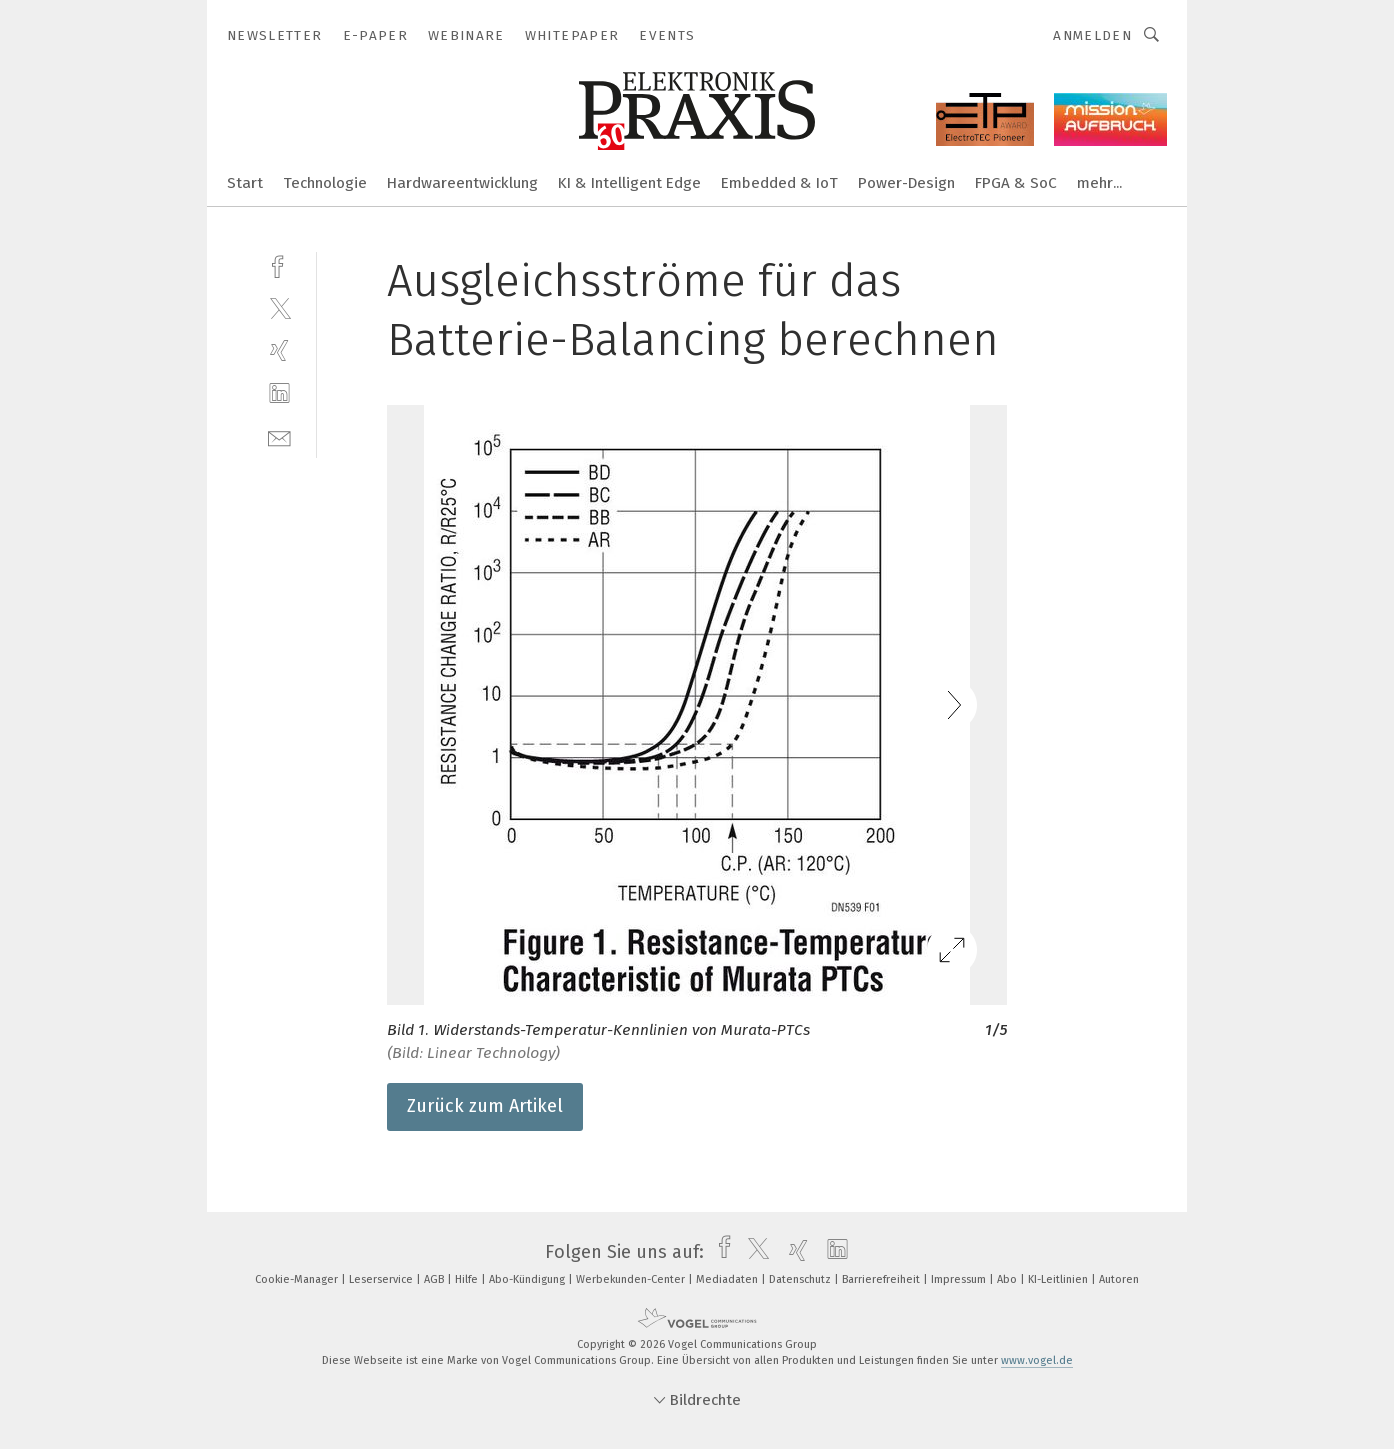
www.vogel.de (1037, 1360)
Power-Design (906, 183)
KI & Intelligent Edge (629, 183)
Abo (1008, 1279)
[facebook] (279, 264)
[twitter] (279, 307)
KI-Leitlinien (1059, 1279)
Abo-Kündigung (528, 1279)
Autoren (1119, 1279)
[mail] (279, 436)
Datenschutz (801, 1279)
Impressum (960, 1279)
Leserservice (382, 1279)
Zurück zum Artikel (485, 1106)
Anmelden (1092, 35)
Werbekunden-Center (632, 1279)
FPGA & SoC (1016, 183)
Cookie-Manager (298, 1279)
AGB (435, 1279)
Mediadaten (728, 1279)
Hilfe (468, 1279)
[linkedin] (279, 393)
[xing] (279, 350)
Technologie (325, 183)
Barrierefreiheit (882, 1279)
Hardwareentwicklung (462, 183)
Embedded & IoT (779, 183)
